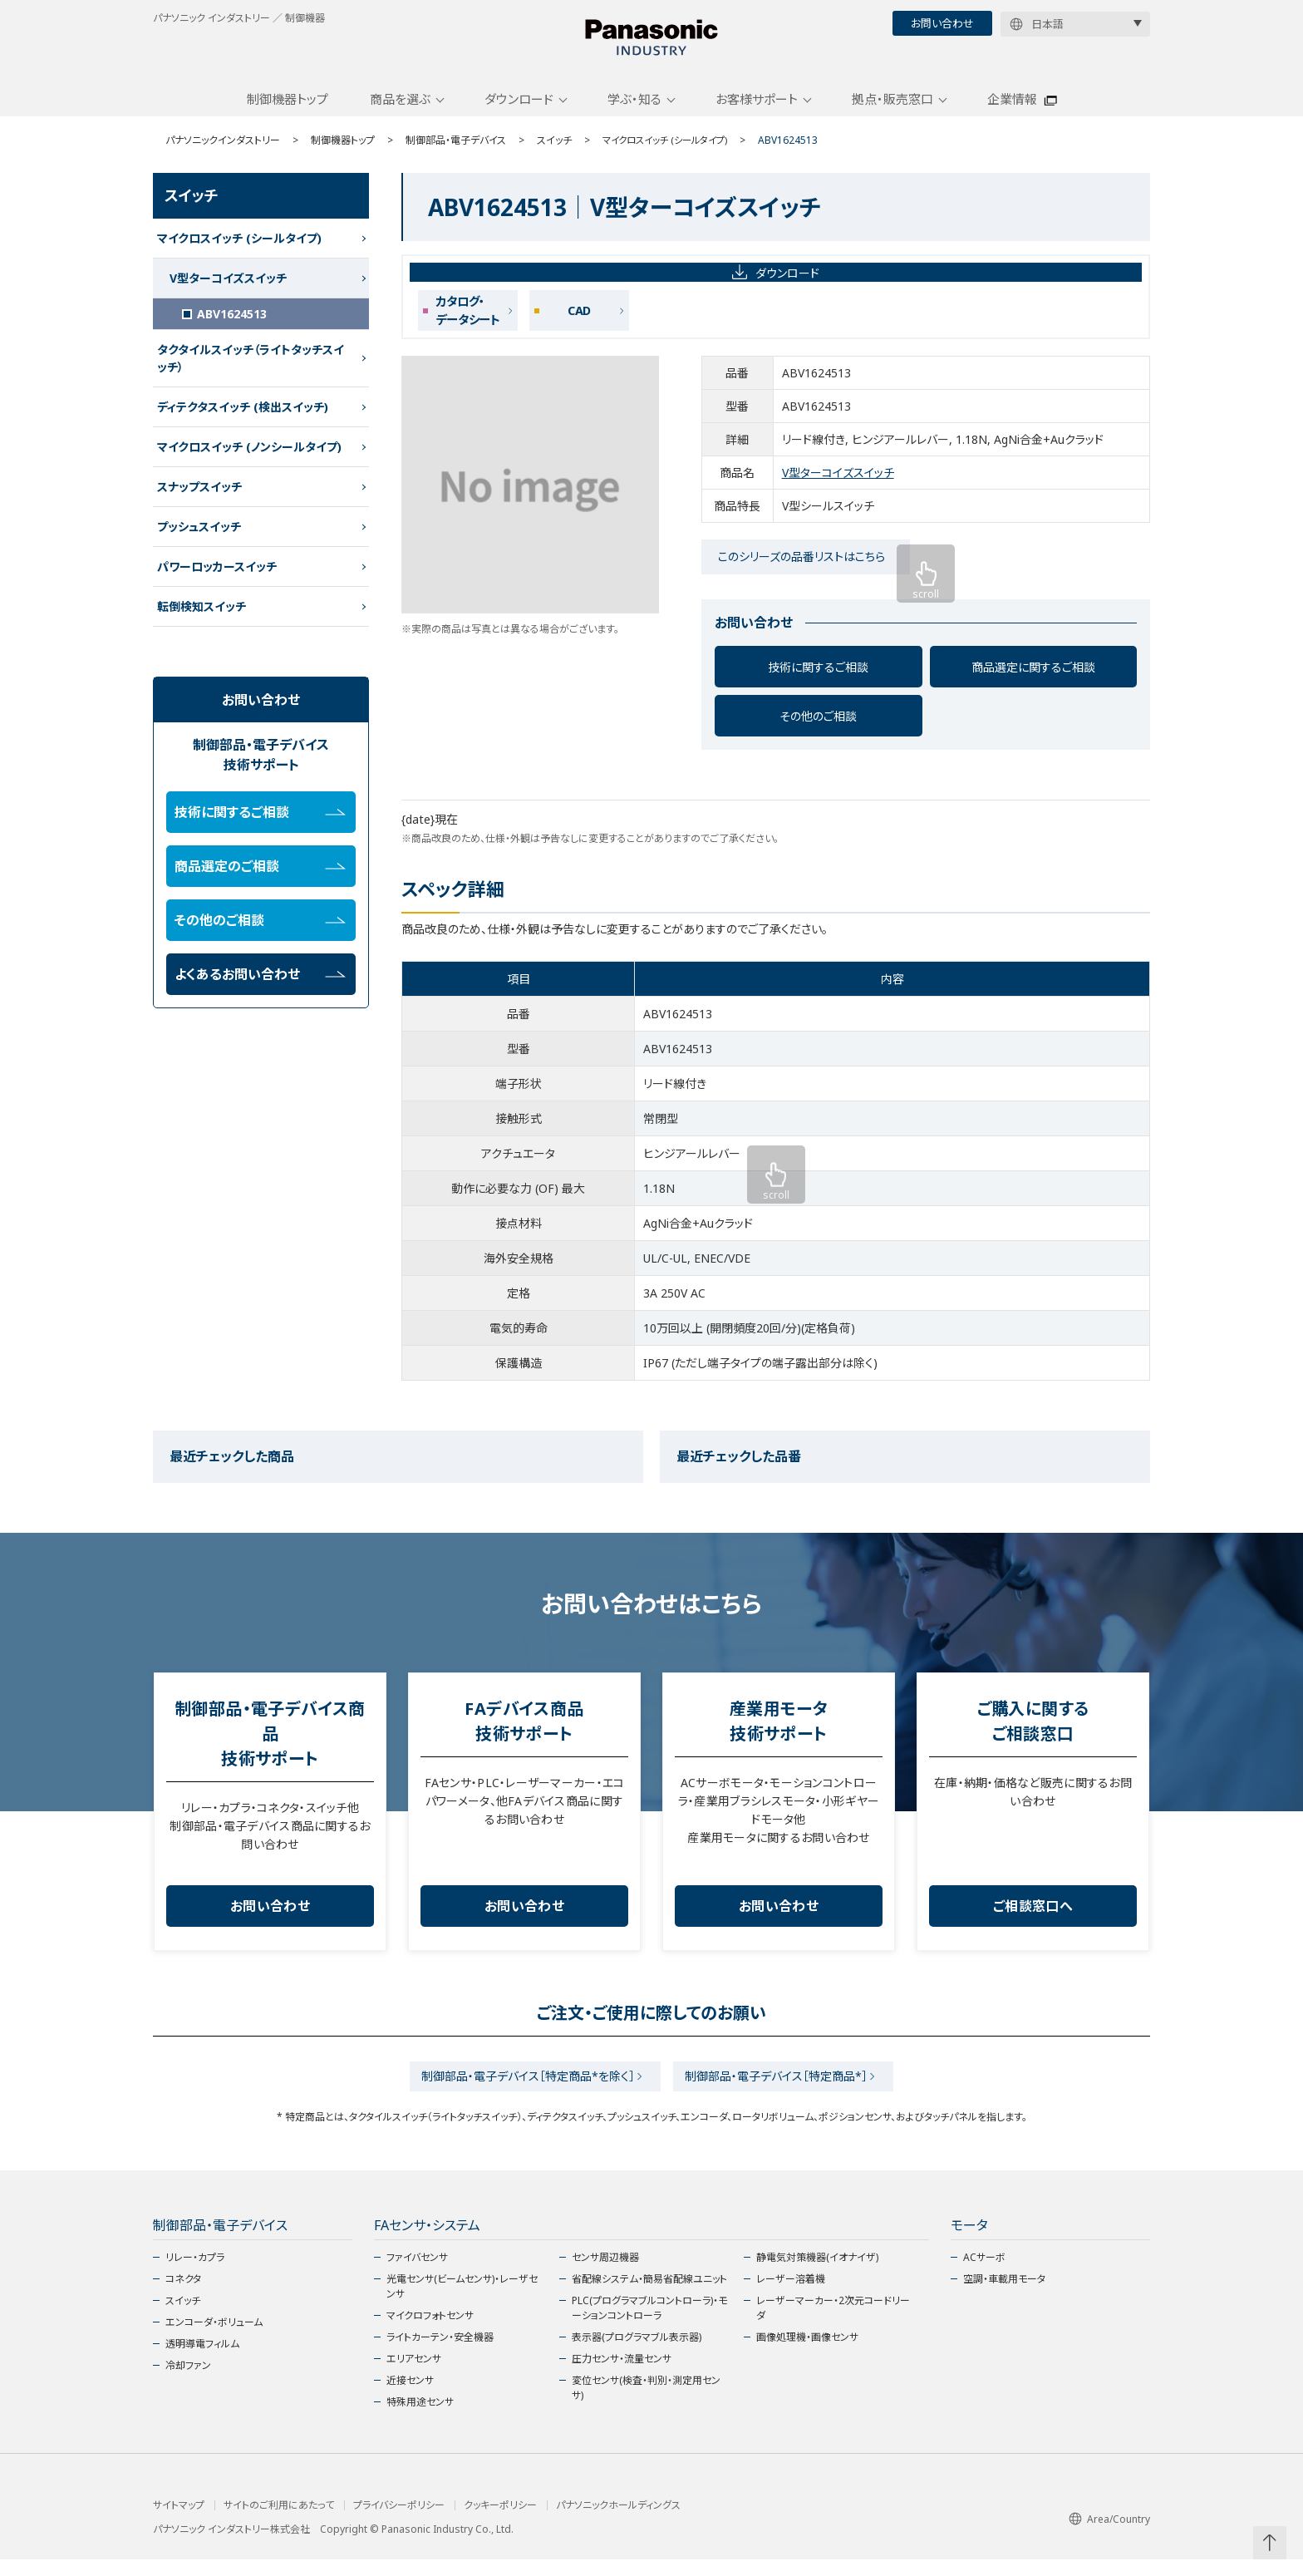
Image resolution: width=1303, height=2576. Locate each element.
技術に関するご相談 (818, 679)
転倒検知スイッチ (201, 618)
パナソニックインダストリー (222, 152)
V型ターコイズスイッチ (838, 485)
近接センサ (410, 2397)
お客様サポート (756, 110)
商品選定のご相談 (260, 878)
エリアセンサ (413, 2375)
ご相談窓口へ (1033, 1918)
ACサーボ (984, 2274)
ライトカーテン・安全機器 (440, 2354)
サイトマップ (178, 2522)
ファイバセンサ (417, 2274)
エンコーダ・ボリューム (214, 2339)
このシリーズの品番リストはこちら (801, 569)
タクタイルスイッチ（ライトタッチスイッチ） (250, 370)
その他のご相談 (818, 728)
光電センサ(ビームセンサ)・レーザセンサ (462, 2302)
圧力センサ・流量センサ (621, 2375)
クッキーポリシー (500, 2522)
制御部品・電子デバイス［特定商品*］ (781, 2090)
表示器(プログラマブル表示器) (636, 2354)
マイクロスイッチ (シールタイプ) (669, 152)
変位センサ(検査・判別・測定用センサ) (646, 2404)
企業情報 (1012, 110)
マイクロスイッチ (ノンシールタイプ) (249, 458)
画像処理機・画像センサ (807, 2354)
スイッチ (554, 152)
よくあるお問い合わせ (260, 986)
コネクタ (183, 2295)
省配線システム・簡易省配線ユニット (649, 2295)
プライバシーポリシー (399, 2522)
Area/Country (1109, 2536)
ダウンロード (518, 110)
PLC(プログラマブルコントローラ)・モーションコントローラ (649, 2324)
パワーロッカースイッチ (217, 578)
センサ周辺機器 (605, 2274)
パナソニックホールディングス (618, 2522)
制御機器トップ (287, 110)
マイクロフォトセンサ (430, 2332)
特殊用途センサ (420, 2418)
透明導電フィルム (202, 2360)
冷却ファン (188, 2382)
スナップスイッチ (199, 498)
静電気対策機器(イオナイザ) (817, 2274)
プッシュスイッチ (199, 538)
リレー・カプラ (194, 2274)
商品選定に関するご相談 (1033, 679)
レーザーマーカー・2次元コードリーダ (833, 2324)
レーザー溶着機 (790, 2295)
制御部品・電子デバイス (456, 152)
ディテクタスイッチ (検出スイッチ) (242, 418)
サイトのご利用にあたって (279, 2522)
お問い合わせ (942, 23)
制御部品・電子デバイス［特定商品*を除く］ (523, 2090)
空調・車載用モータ (1004, 2295)
